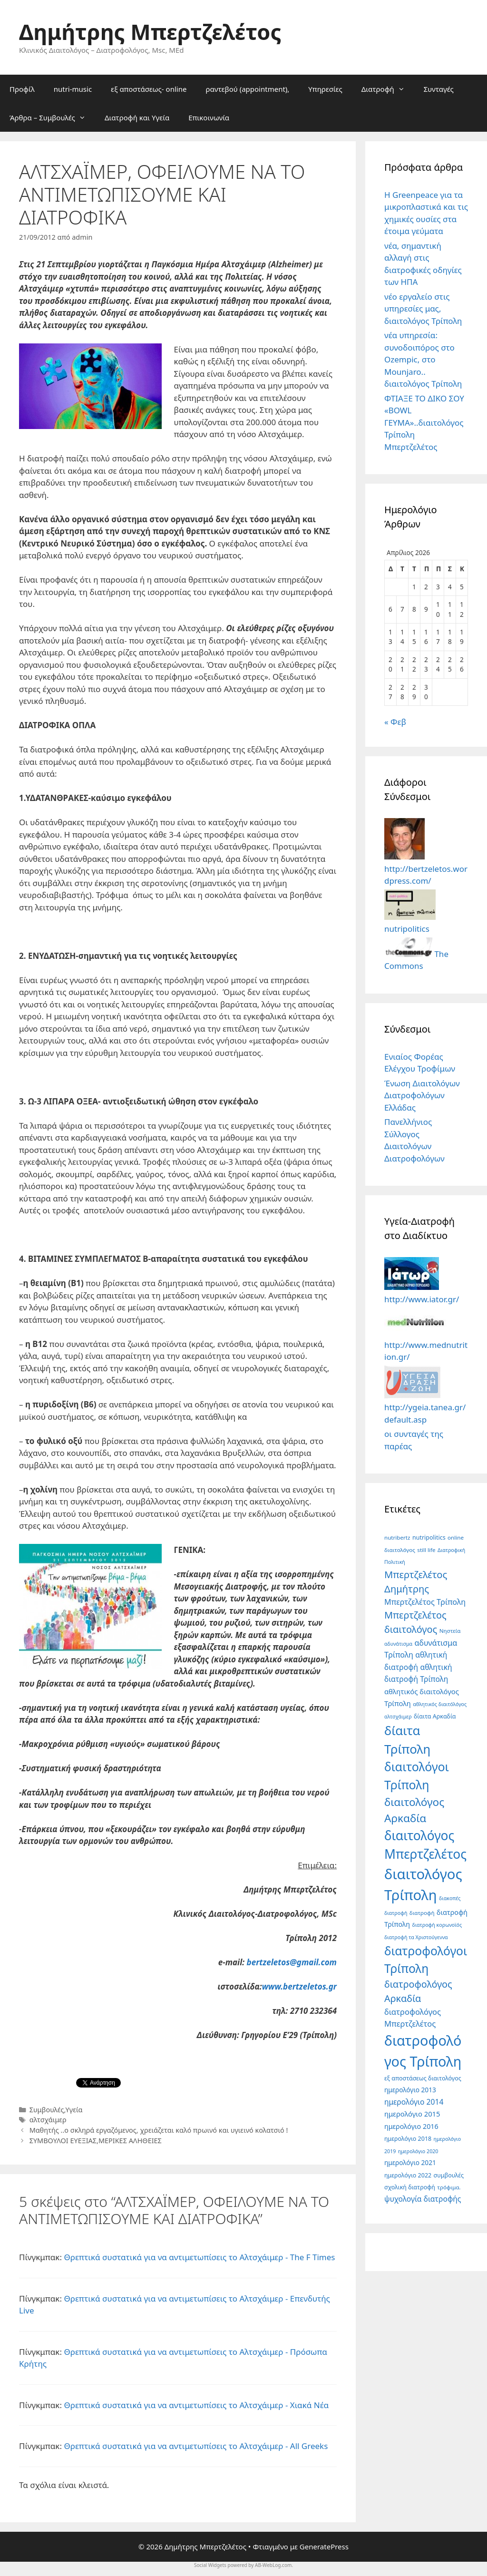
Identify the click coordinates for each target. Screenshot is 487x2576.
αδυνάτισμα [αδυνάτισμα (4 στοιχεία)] (398, 1643)
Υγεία (74, 2109)
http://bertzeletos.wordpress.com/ (426, 868)
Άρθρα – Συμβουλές (52, 117)
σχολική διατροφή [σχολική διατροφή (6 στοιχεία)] (409, 2187)
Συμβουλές (46, 2109)
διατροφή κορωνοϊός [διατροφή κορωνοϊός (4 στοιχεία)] (437, 1925)
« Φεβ (395, 721)
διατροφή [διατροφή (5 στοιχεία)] (422, 1912)
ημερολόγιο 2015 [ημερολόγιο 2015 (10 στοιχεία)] (412, 2113)
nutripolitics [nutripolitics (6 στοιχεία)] (429, 1537)
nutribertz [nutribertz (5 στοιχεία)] (397, 1537)
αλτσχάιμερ (48, 2119)
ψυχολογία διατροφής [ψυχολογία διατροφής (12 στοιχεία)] (422, 2199)
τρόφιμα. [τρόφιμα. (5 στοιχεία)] (448, 2187)
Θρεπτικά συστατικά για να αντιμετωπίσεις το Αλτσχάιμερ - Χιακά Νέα (196, 2405)
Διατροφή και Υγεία (137, 117)
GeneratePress (324, 2546)
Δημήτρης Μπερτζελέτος (150, 31)
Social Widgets (210, 2565)
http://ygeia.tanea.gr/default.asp (425, 1407)
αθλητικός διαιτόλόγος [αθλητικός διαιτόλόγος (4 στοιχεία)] (440, 1704)
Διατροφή (387, 89)
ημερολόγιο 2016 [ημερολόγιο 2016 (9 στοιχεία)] (411, 2126)
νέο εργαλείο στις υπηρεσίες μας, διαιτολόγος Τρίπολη (423, 308)
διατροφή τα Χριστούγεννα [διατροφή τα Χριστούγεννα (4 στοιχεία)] (416, 1937)
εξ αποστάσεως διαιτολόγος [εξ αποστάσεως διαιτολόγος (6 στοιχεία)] (422, 2078)
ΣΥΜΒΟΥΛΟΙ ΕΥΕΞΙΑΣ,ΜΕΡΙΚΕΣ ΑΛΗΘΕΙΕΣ (95, 2140)
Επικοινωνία (208, 117)
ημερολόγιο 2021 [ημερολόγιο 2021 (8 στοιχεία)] (410, 2162)
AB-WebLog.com (273, 2565)
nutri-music (73, 89)
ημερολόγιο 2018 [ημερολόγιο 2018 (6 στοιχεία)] (407, 2139)
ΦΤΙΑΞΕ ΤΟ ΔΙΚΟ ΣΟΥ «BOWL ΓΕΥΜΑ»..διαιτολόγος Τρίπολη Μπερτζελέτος (424, 422)
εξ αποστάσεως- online (148, 89)
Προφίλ (22, 89)
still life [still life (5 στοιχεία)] (426, 1549)
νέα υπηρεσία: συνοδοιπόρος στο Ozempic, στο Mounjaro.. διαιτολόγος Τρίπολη (423, 359)
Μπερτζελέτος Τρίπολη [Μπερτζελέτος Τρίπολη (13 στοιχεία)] (425, 1602)
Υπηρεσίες (325, 89)
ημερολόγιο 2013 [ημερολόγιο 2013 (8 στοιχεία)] (410, 2089)
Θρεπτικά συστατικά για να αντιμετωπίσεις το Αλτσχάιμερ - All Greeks (196, 2445)
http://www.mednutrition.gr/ (426, 1344)
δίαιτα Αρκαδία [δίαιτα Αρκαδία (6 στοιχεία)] (435, 1716)
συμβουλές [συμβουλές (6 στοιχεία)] (449, 2175)
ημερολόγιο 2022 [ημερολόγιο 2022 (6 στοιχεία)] (407, 2175)
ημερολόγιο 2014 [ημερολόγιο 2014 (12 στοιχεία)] (413, 2102)
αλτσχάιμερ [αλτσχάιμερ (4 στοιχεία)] (398, 1716)
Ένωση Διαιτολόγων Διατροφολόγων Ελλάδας (422, 1095)
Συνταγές (439, 89)
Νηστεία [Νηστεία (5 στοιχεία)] (450, 1630)
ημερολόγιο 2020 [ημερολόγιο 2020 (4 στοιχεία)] (418, 2151)
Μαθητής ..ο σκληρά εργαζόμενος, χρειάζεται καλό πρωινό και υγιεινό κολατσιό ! (158, 2130)
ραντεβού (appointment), (247, 89)
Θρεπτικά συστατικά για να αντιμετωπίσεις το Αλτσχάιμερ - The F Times (199, 2257)
